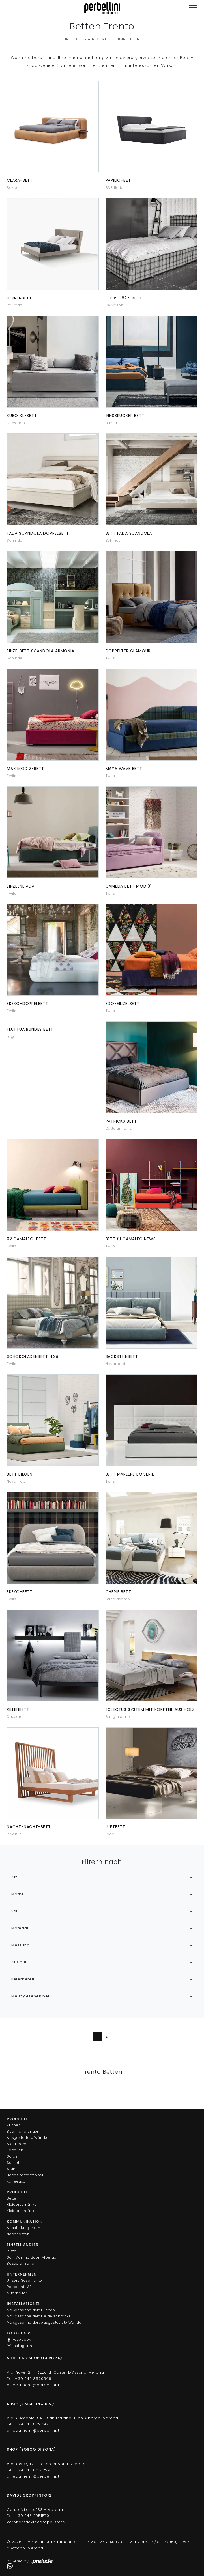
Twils (110, 658)
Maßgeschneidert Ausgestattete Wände (44, 2322)
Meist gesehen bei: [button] (30, 1996)
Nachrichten (18, 2234)
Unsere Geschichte (24, 2280)
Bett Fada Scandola (129, 533)
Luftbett (115, 1827)
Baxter (13, 187)
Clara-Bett (20, 180)
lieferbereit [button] (23, 1979)
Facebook (19, 2339)
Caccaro (15, 1716)
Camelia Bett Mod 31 (129, 886)
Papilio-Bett (120, 180)
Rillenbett (18, 1709)
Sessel (13, 2162)
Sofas (12, 2156)
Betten (106, 39)
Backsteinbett (122, 1356)
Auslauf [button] (19, 1962)
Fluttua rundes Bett (30, 1029)
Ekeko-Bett (20, 1592)
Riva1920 (15, 1834)
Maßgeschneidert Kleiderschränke (39, 2316)
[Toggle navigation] (193, 8)
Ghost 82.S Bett (124, 298)
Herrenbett (19, 298)
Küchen (14, 2125)
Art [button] (14, 1877)
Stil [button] (14, 1911)
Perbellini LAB (19, 2286)
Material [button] (19, 1928)
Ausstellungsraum (24, 2227)
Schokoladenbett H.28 (33, 1356)
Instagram (19, 2345)
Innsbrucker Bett (125, 415)
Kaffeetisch (17, 2181)
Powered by (30, 2561)
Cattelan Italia (119, 1128)
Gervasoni (115, 305)
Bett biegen (20, 1474)
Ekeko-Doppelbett (27, 1003)
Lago (11, 1036)
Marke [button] (17, 1894)
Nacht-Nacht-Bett (29, 1827)
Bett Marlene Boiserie (130, 1474)
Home (69, 39)
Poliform (15, 305)
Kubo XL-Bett (22, 415)
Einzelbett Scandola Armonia (40, 651)
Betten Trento (129, 39)
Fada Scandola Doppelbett (38, 533)
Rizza (12, 2251)
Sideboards (18, 2143)
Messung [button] (20, 1945)
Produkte (88, 39)
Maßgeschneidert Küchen (31, 2310)
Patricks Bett (121, 1121)
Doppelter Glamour (128, 651)
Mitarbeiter (17, 2293)
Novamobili (117, 1363)
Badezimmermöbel (25, 2175)
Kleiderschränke (22, 2204)
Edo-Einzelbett (123, 1003)
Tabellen (15, 2150)
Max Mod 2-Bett (25, 768)
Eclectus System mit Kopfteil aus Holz (150, 1709)
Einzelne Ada (21, 886)
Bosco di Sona (20, 2263)
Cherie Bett (118, 1592)
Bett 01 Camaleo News (131, 1239)
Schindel (15, 540)
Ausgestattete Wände (27, 2137)
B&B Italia (115, 187)
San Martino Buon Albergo (32, 2257)
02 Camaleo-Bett (26, 1239)
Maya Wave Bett (124, 768)
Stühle (13, 2168)
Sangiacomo (118, 1599)
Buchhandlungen (23, 2131)
